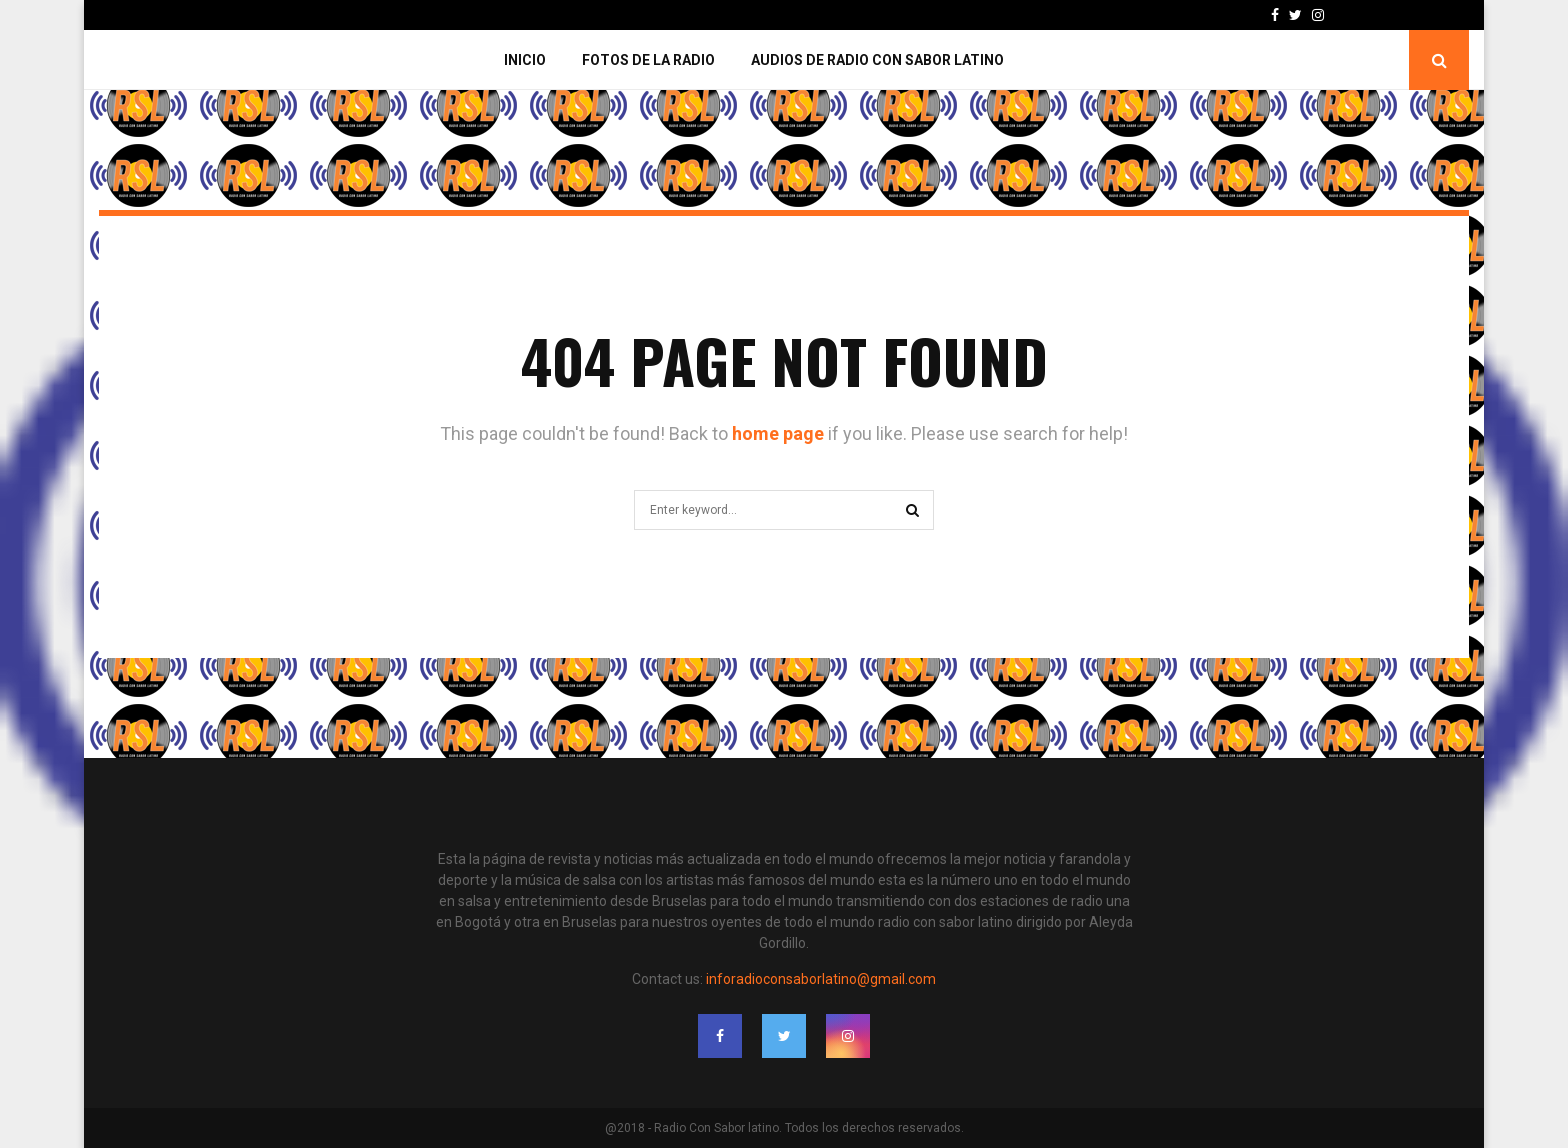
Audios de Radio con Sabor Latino (877, 60)
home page (778, 433)
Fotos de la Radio (648, 60)
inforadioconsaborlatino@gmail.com (821, 979)
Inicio (525, 60)
